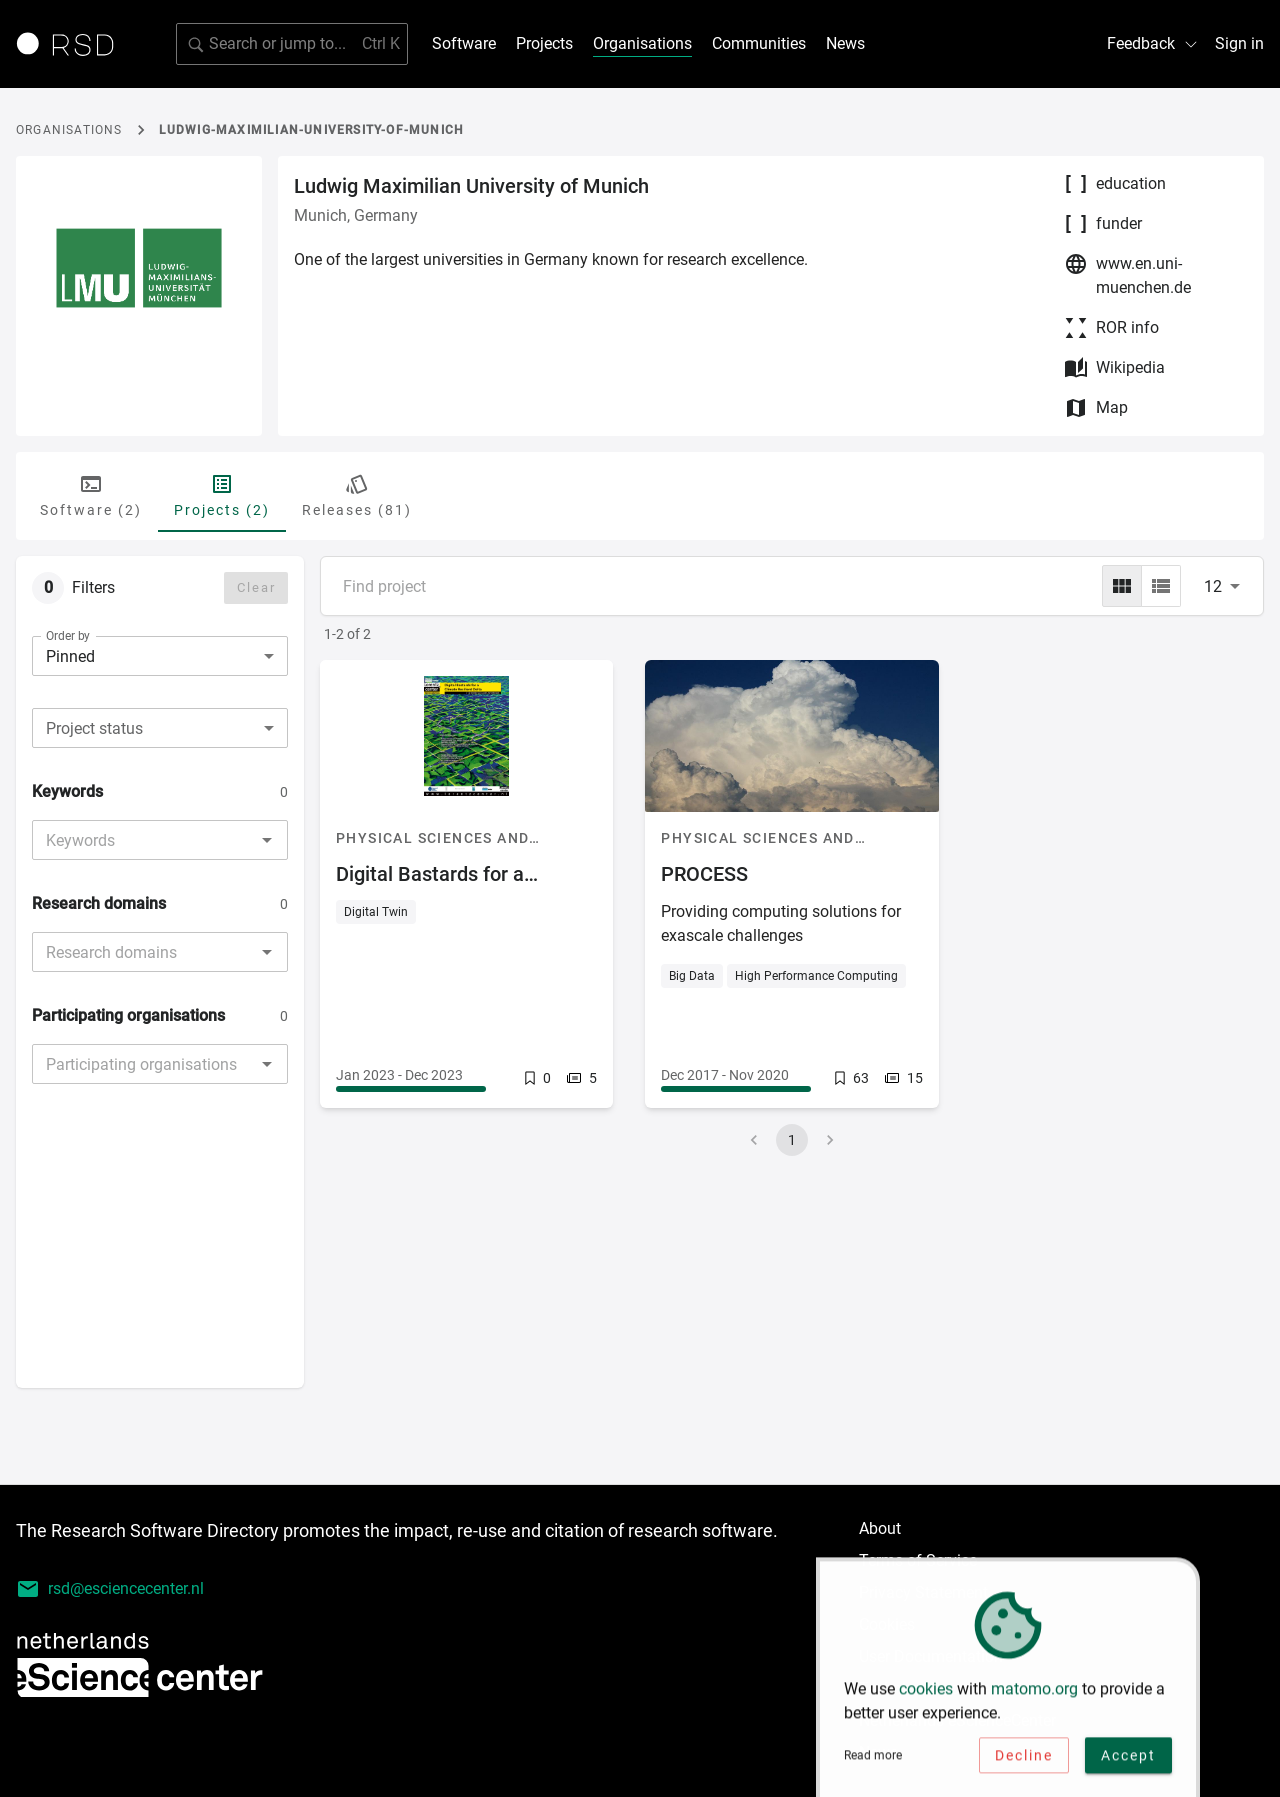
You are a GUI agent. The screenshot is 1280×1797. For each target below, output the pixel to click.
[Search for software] (292, 44)
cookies (926, 1694)
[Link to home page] (72, 44)
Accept (1128, 1761)
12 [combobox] (1213, 586)
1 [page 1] (792, 1140)
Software (464, 43)
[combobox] (160, 728)
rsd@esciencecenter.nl (110, 1589)
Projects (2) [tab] (222, 495)
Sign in (1239, 43)
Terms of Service (918, 1560)
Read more (873, 1761)
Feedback (1153, 43)
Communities (759, 43)
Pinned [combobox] (70, 656)
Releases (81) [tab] (357, 495)
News (845, 43)
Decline (1024, 1761)
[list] (1161, 586)
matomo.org (1034, 1694)
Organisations (642, 43)
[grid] (1122, 586)
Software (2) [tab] (91, 495)
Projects (544, 43)
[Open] (267, 840)
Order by (68, 636)
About (880, 1528)
